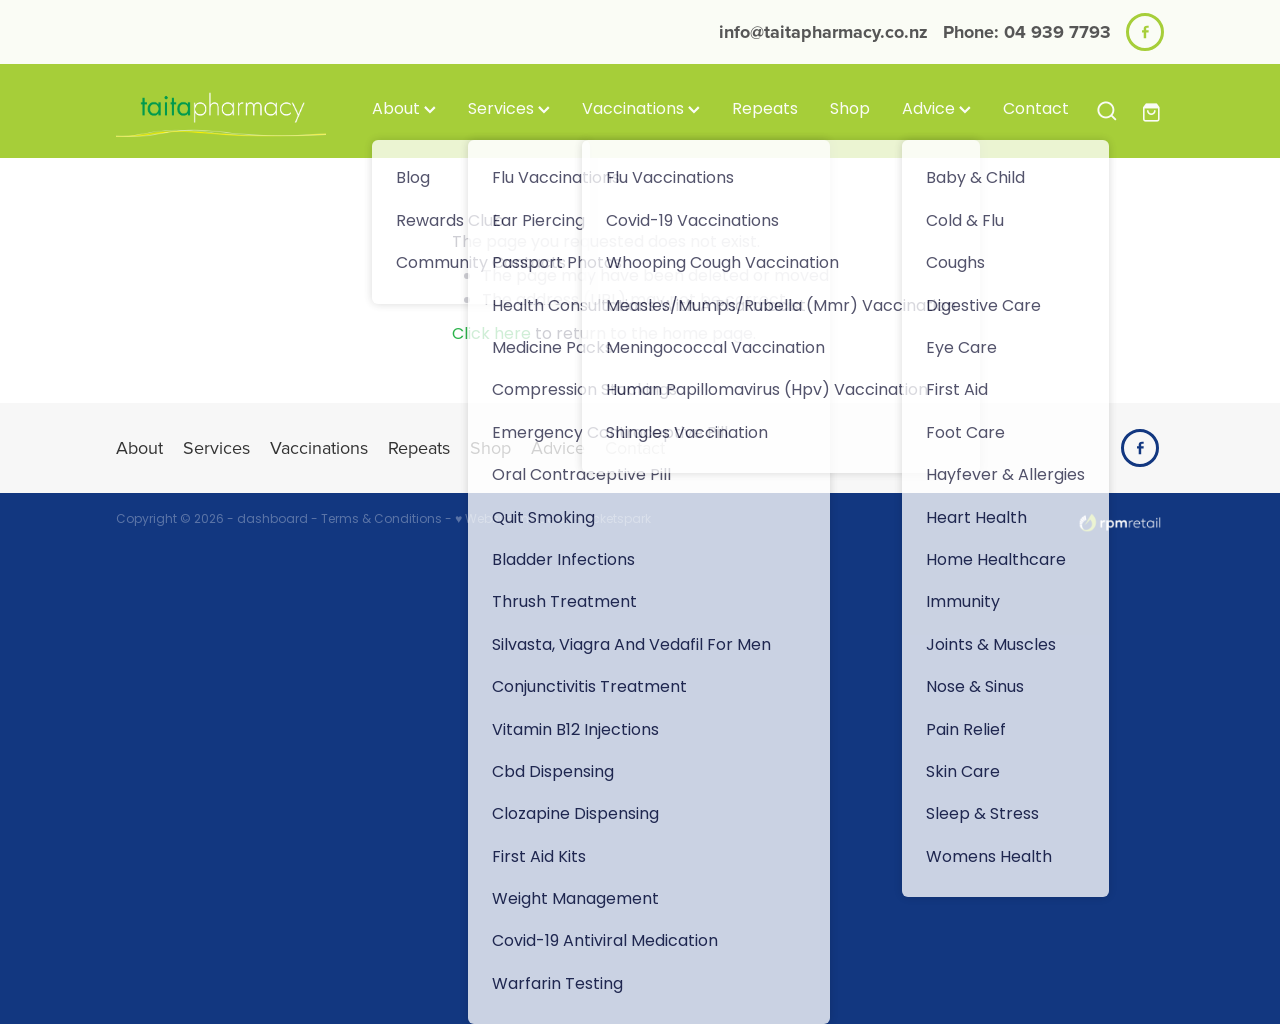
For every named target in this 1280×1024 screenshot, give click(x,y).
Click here (491, 335)
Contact (1036, 110)
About (404, 110)
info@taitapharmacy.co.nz (823, 32)
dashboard (272, 520)
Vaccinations (641, 110)
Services (509, 110)
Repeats (765, 110)
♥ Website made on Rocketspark (553, 520)
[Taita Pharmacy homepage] (221, 111)
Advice (936, 110)
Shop (850, 110)
